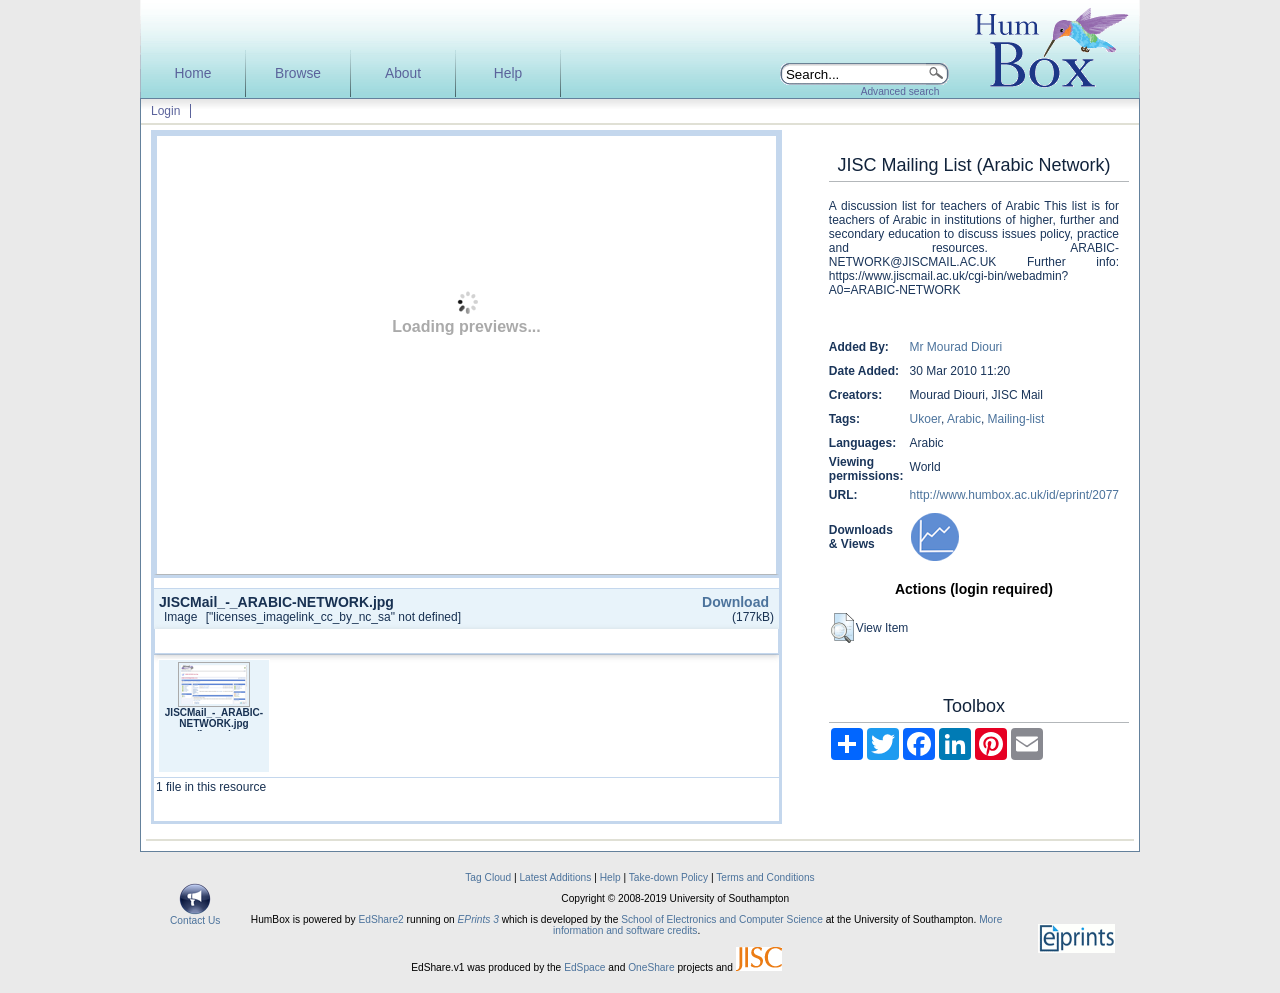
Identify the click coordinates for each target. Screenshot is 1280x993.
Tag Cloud (488, 877)
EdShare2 (380, 919)
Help (508, 73)
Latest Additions (555, 877)
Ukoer (925, 419)
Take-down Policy (668, 877)
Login (165, 111)
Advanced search (900, 91)
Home (193, 73)
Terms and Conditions (765, 877)
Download (735, 602)
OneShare (651, 967)
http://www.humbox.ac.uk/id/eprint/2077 (1014, 495)
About (403, 73)
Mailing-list (1016, 419)
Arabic (964, 419)
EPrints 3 (478, 919)
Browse (298, 73)
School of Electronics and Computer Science (722, 919)
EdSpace (584, 967)
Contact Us (195, 916)
